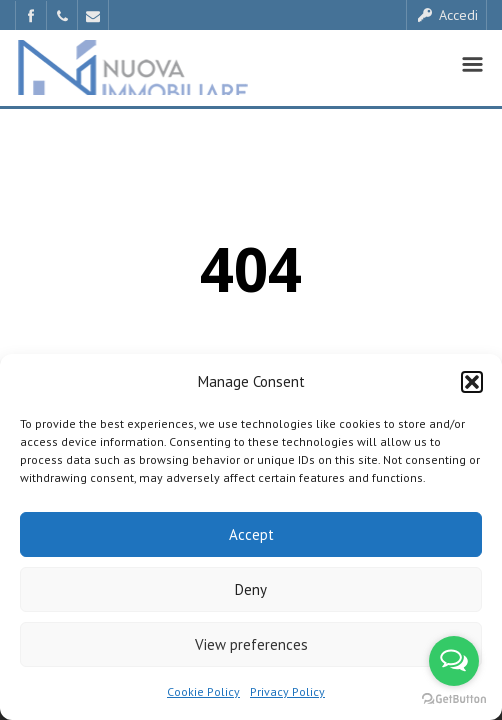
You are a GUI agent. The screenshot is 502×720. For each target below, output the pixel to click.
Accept (251, 534)
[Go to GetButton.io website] (454, 699)
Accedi (446, 15)
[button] (472, 382)
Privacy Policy (287, 691)
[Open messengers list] (454, 661)
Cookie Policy (203, 691)
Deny (251, 589)
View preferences (251, 644)
